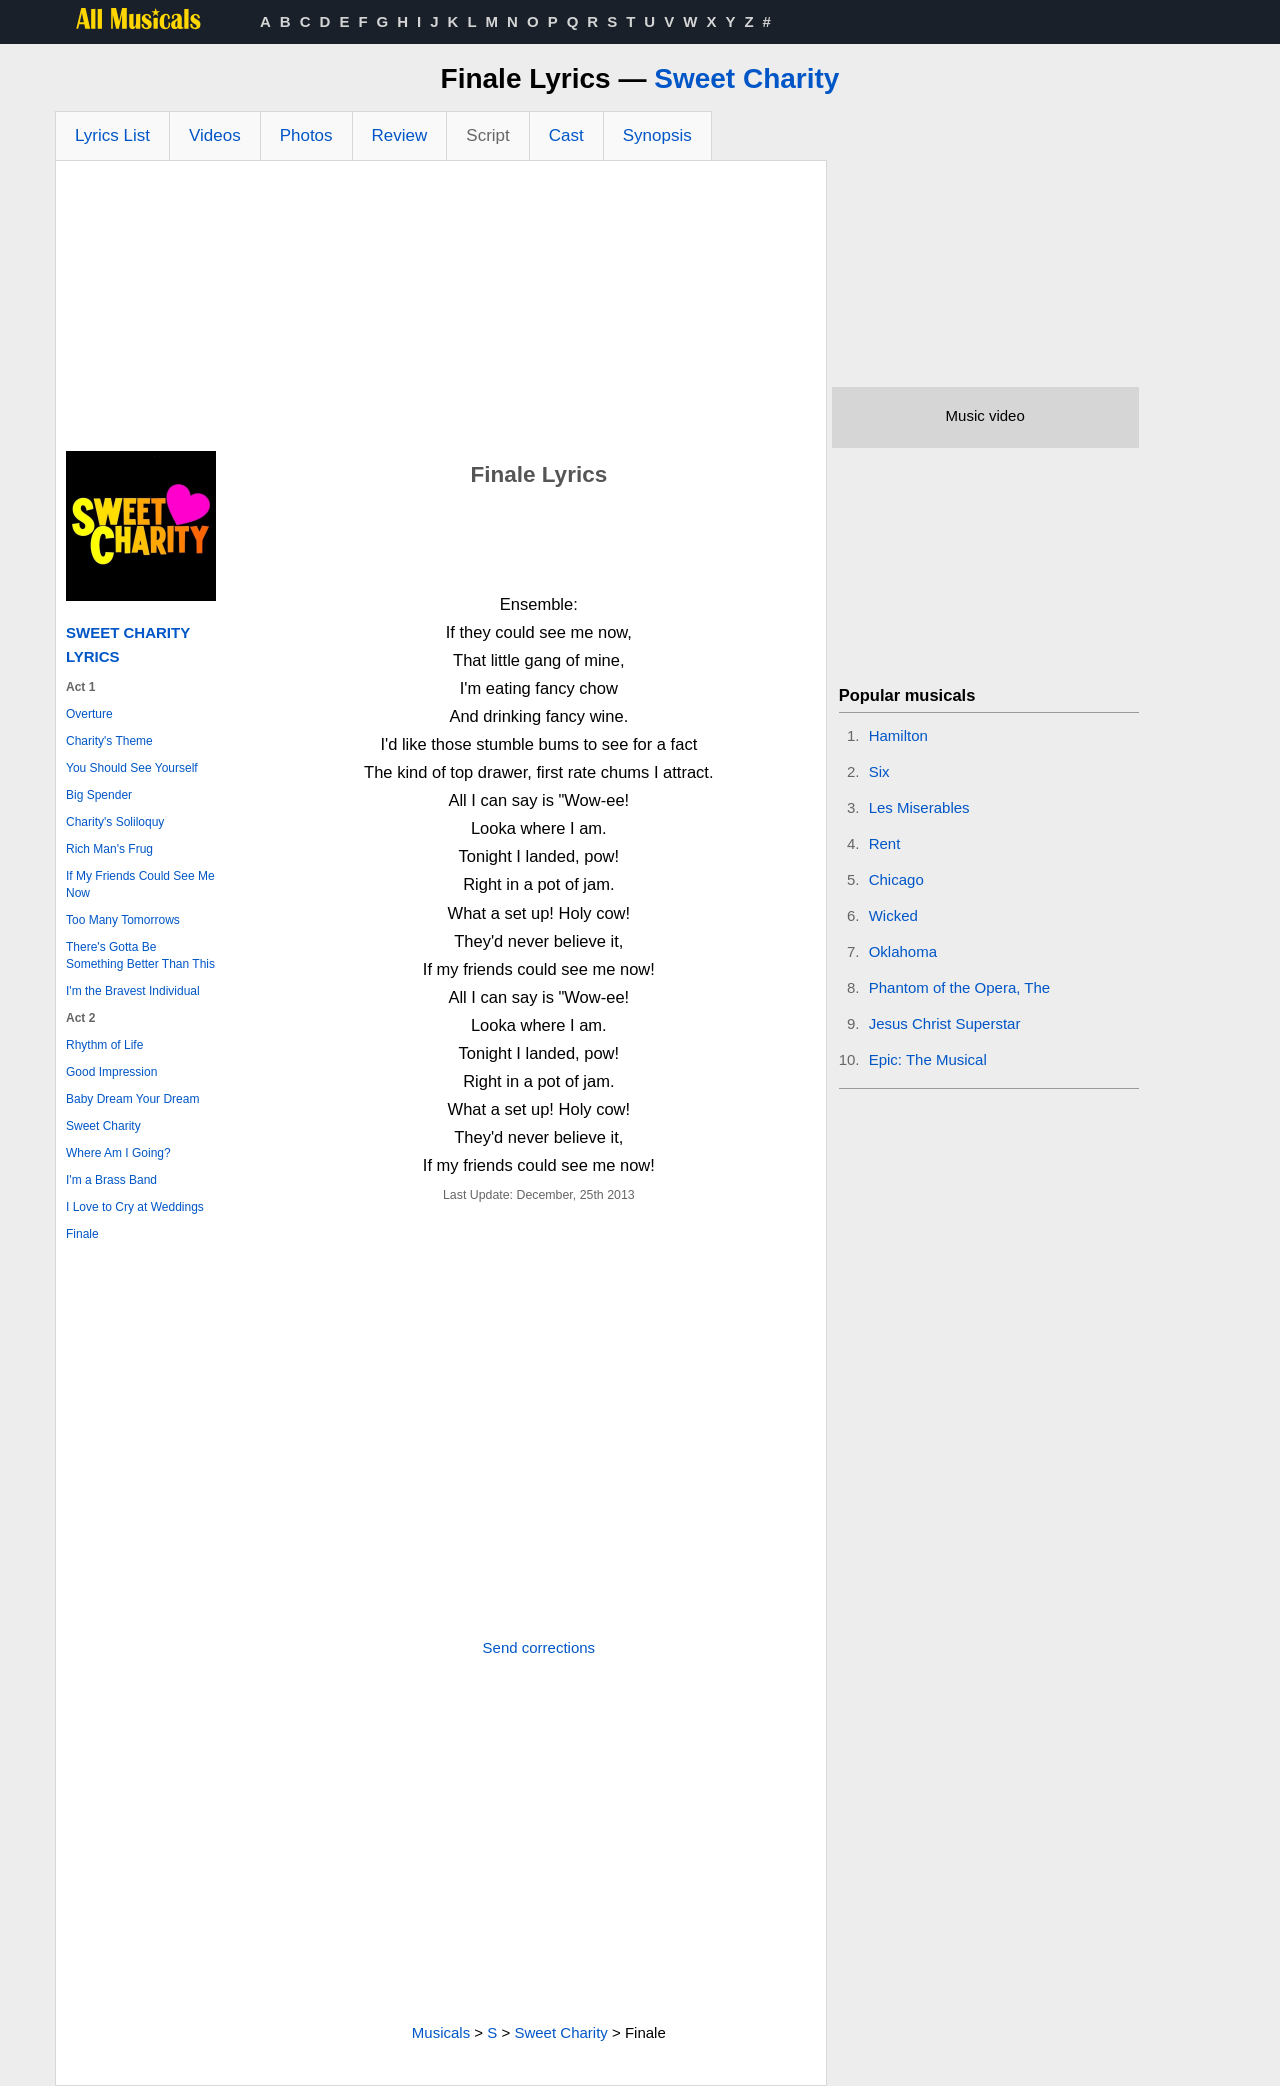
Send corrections (539, 1647)
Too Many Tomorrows (123, 920)
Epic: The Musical (928, 1059)
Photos (306, 135)
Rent (885, 843)
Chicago (896, 879)
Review (400, 135)
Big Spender (99, 795)
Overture (89, 714)
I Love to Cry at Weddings (135, 1207)
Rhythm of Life (104, 1045)
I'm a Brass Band (111, 1180)
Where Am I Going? (118, 1153)
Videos (215, 135)
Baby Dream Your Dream (132, 1099)
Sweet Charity (746, 78)
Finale (82, 1234)
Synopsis (657, 135)
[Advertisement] (441, 311)
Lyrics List (112, 135)
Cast (566, 135)
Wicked (893, 915)
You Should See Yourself (132, 768)
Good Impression (111, 1072)
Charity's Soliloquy (115, 822)
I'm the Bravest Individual (133, 991)
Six (879, 771)
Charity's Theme (109, 741)
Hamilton (898, 735)
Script (487, 135)
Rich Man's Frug (109, 849)
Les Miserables (919, 807)
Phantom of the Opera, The (960, 987)
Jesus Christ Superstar (945, 1023)
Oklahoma (903, 951)
